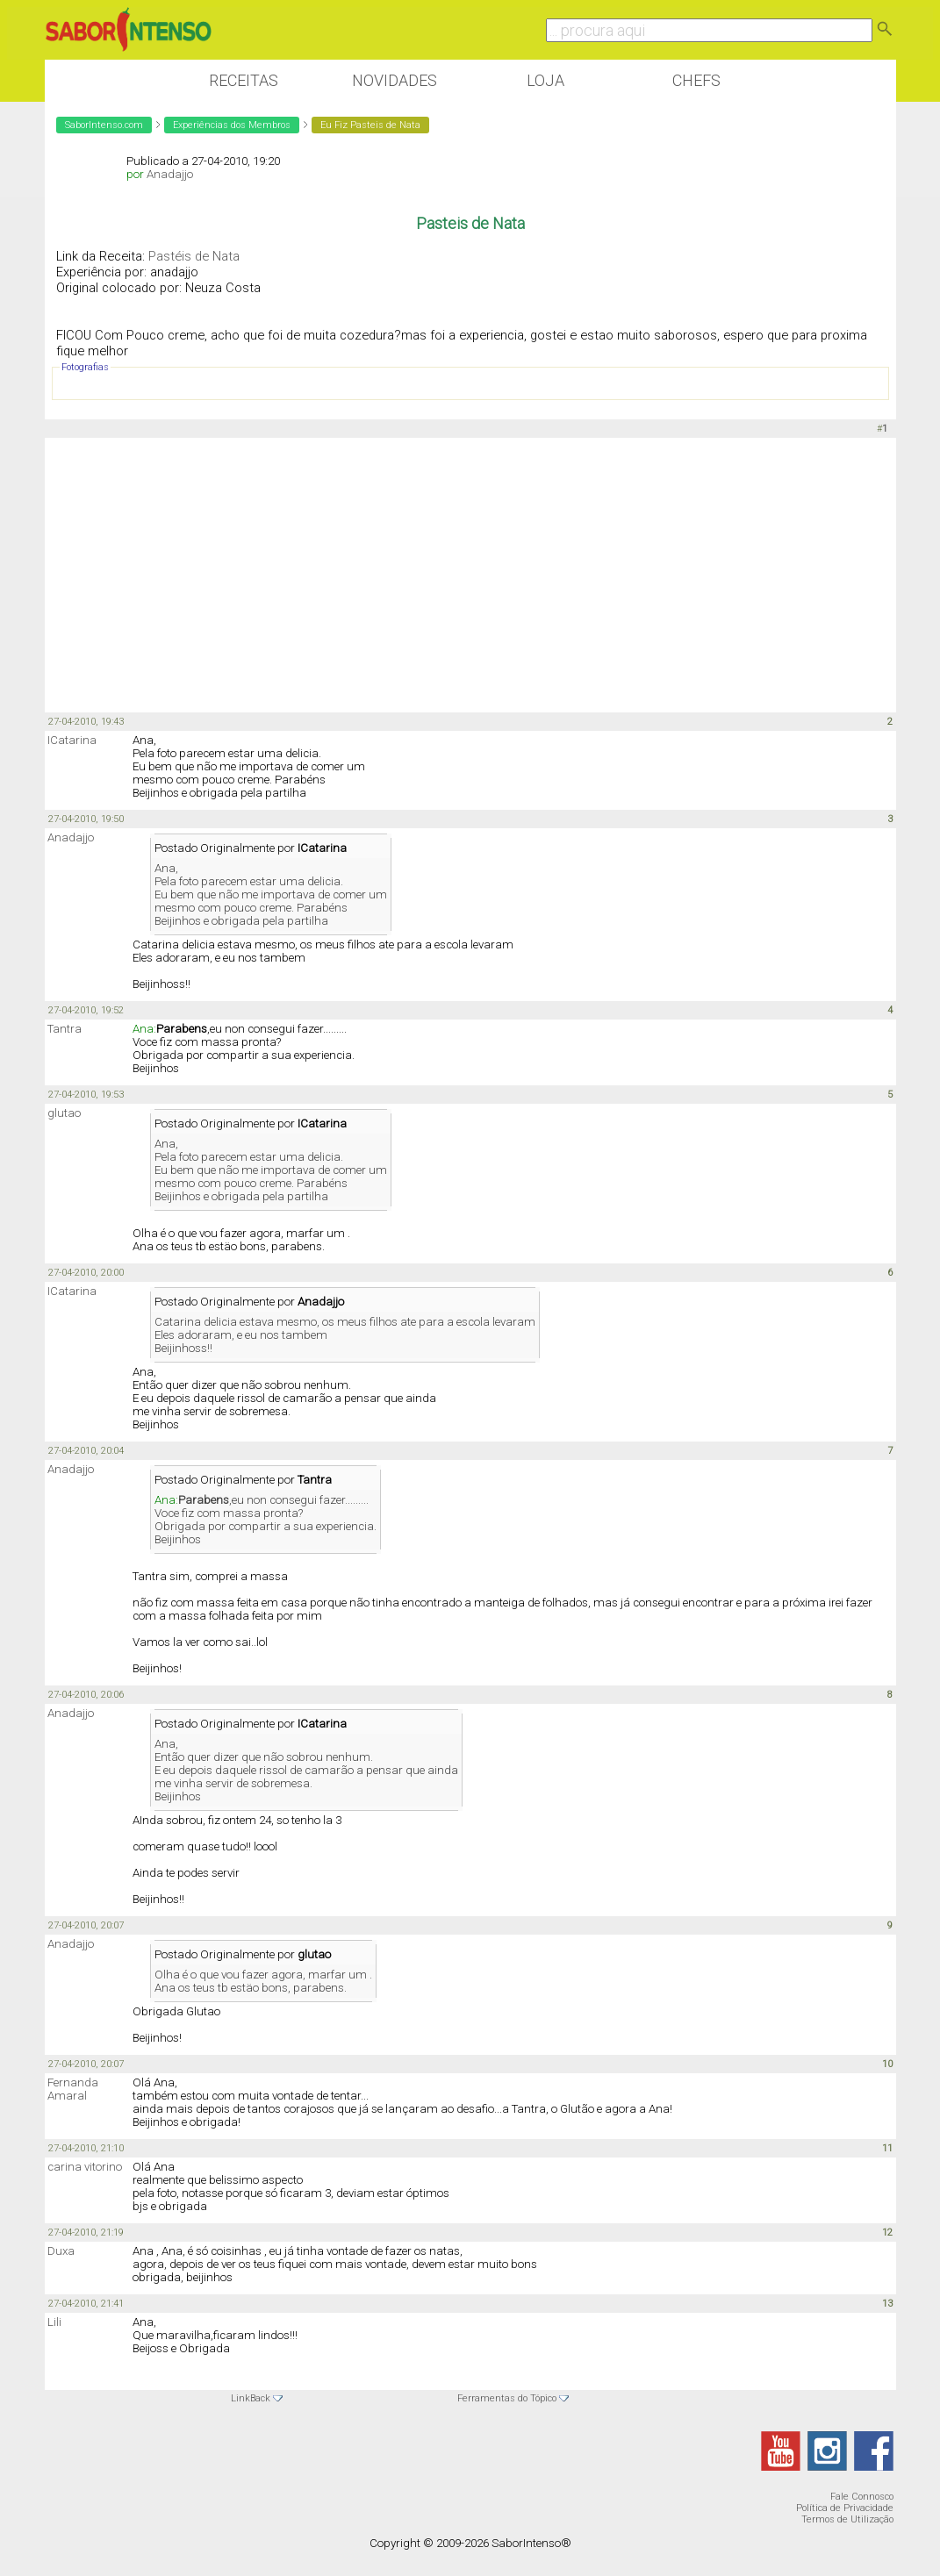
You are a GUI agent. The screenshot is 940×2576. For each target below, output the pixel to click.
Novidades (394, 80)
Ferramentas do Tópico (506, 2398)
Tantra (64, 1028)
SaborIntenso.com (104, 125)
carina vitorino (84, 2166)
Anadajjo (170, 174)
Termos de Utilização (847, 2519)
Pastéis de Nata (194, 256)
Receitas (243, 80)
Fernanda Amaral (72, 2089)
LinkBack (250, 2398)
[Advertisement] (470, 574)
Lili (54, 2322)
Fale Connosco (861, 2496)
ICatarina (72, 740)
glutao (64, 1113)
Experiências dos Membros (232, 125)
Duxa (61, 2251)
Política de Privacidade (844, 2508)
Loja (545, 80)
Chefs (696, 80)
